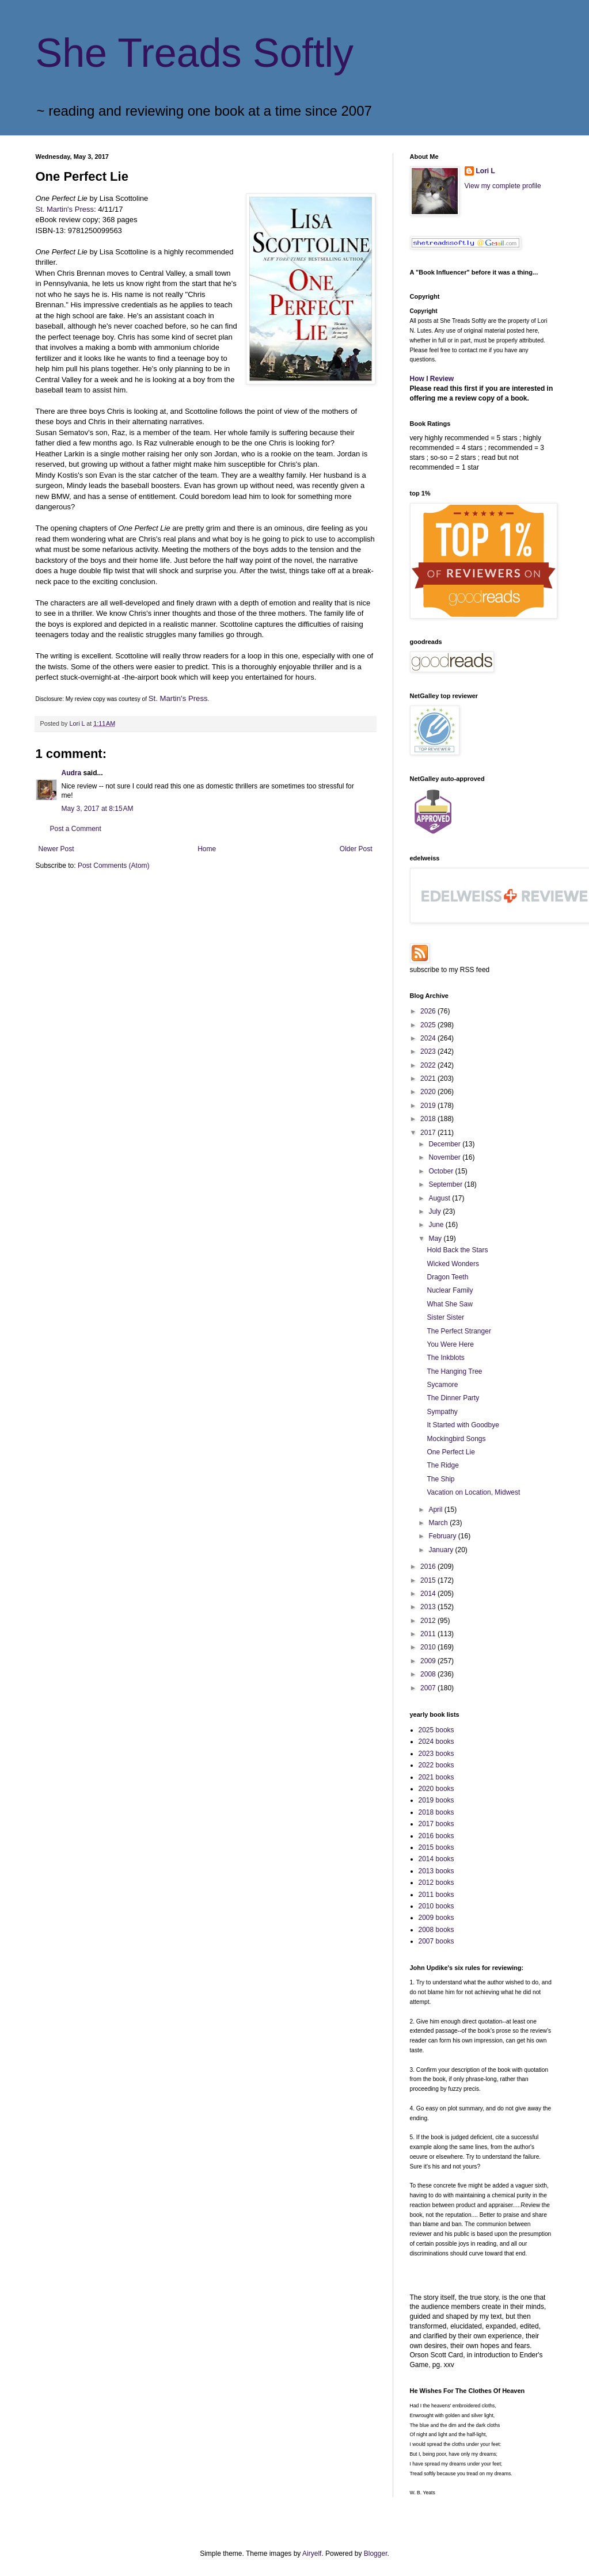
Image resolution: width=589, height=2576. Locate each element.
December (445, 1144)
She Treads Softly (195, 53)
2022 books (436, 1765)
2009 (429, 1661)
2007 (429, 1688)
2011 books (436, 1895)
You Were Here (450, 1344)
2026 (429, 1011)
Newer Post (56, 849)
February (443, 1536)
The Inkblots (445, 1358)
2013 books (436, 1871)
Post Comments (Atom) (114, 866)
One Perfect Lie (450, 1452)
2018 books (436, 1812)
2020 (429, 1092)
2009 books (436, 1918)
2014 (429, 1594)
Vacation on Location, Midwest (473, 1492)
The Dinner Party (453, 1398)
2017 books (436, 1824)
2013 (429, 1607)
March (439, 1523)
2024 (429, 1038)
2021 (429, 1078)
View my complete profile (503, 186)
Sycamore (442, 1385)
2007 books (436, 1941)
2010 (429, 1647)
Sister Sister (445, 1317)
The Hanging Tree (454, 1371)
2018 (429, 1119)
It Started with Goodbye (463, 1425)
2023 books (436, 1754)
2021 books (436, 1777)
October (441, 1171)
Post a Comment (75, 829)
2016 (429, 1567)
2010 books (436, 1906)
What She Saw (449, 1304)
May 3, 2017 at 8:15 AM (98, 809)
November (445, 1157)
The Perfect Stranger (459, 1331)
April (436, 1510)
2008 (429, 1674)
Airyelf (311, 2554)
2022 (429, 1065)
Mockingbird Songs (456, 1439)
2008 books (436, 1930)
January (441, 1550)
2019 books (436, 1800)
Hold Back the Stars (457, 1250)
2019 (429, 1106)
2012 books (436, 1882)
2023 (429, 1051)
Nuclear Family (450, 1290)
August (440, 1198)
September (446, 1184)
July (435, 1211)
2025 (429, 1025)
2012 (429, 1621)
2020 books (436, 1789)
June (436, 1225)
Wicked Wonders (452, 1264)
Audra (72, 773)
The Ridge (442, 1465)
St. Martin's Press (65, 209)
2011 (429, 1634)
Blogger (375, 2554)
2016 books (436, 1836)
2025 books (436, 1730)
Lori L (485, 171)
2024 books (436, 1741)
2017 (429, 1133)
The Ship (440, 1479)
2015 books (436, 1847)
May (435, 1238)
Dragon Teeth (447, 1277)
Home (206, 849)
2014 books (436, 1859)
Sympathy (442, 1412)
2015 (429, 1580)
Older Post (356, 849)
